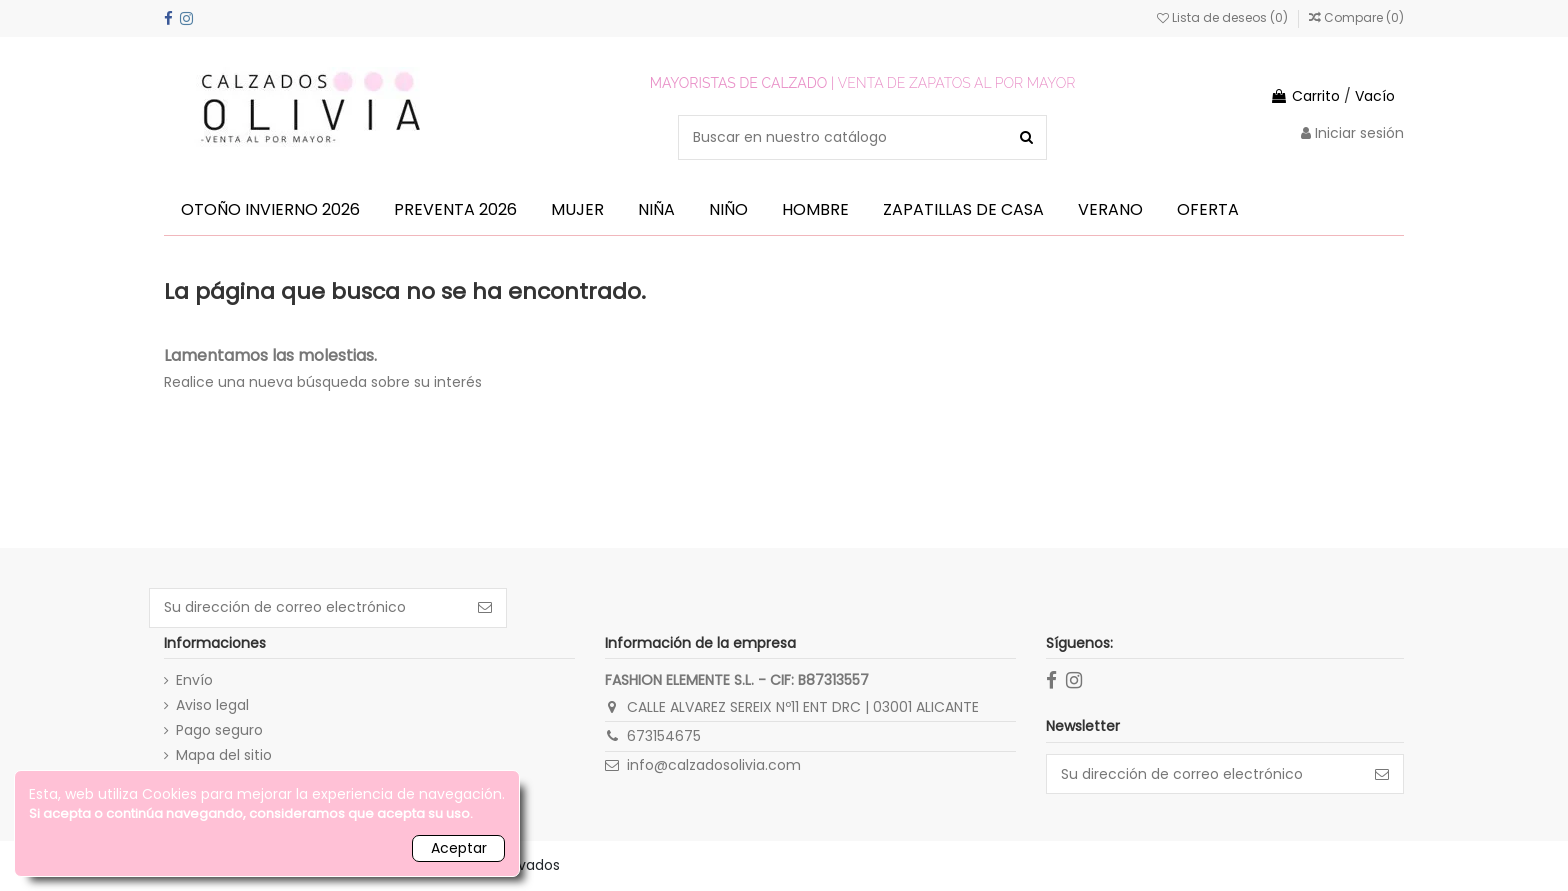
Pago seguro (219, 730)
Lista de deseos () (1224, 17)
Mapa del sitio (224, 755)
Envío (194, 680)
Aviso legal (212, 705)
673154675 (664, 736)
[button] (270, 210)
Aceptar (459, 848)
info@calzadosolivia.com (714, 765)
